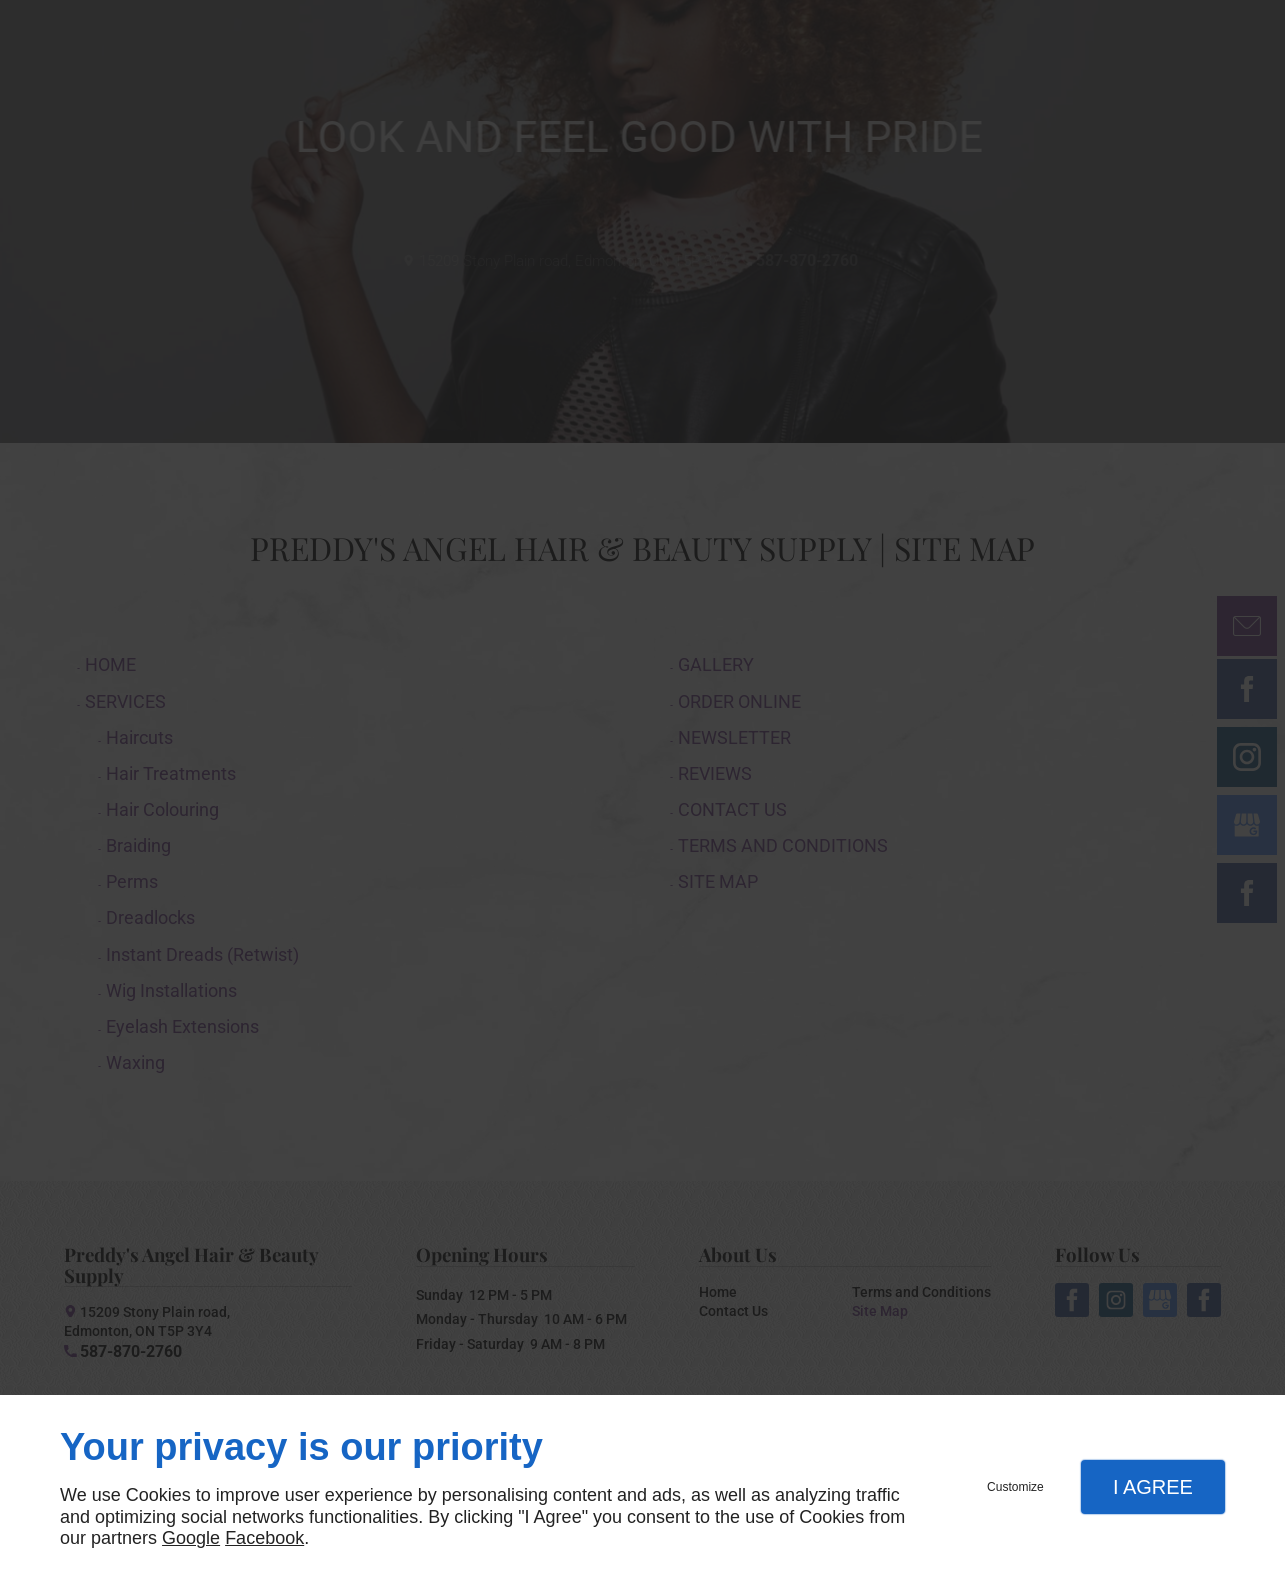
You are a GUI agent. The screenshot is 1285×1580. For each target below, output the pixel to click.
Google (191, 1538)
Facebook (264, 1538)
